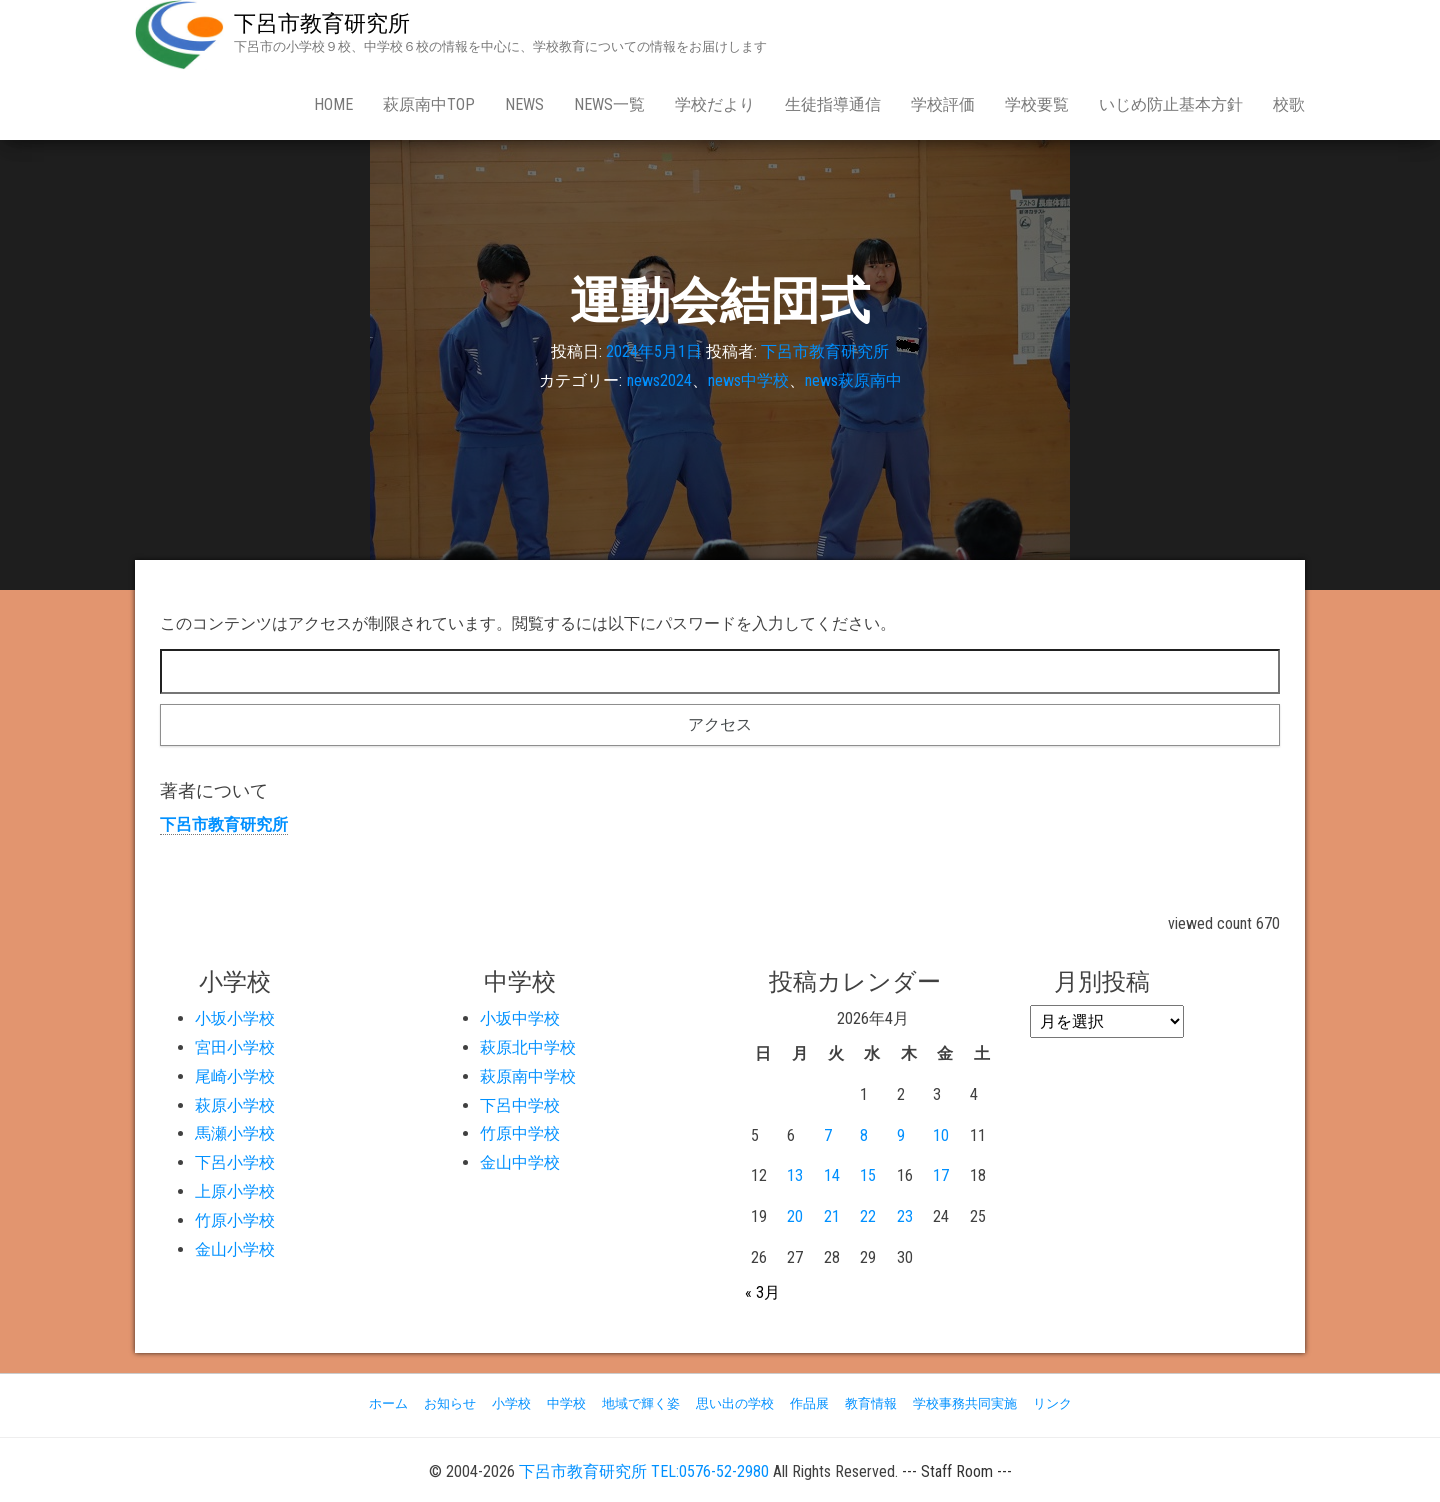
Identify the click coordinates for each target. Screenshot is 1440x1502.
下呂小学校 (235, 1162)
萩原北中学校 (528, 1047)
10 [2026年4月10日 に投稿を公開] (941, 1135)
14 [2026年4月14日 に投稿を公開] (832, 1175)
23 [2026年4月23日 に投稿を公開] (905, 1216)
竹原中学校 (520, 1133)
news (524, 104)
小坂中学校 (520, 1018)
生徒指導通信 (833, 104)
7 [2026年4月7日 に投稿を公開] (828, 1135)
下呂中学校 (520, 1105)
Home (333, 104)
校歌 (1289, 104)
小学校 (511, 1403)
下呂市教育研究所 (322, 23)
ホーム (388, 1403)
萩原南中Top (429, 104)
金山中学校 (520, 1162)
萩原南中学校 (528, 1076)
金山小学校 (235, 1249)
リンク (1052, 1403)
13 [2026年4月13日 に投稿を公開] (795, 1175)
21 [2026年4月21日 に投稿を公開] (832, 1216)
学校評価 (943, 104)
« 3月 (762, 1292)
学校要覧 (1037, 104)
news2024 (659, 380)
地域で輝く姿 (641, 1403)
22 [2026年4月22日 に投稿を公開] (868, 1216)
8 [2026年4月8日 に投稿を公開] (864, 1135)
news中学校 (748, 380)
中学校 (566, 1403)
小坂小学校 (235, 1018)
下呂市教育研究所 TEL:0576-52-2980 (644, 1471)
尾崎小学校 (235, 1076)
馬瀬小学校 (235, 1133)
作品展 (809, 1403)
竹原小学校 (235, 1220)
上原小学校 (235, 1191)
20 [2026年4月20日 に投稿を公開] (795, 1216)
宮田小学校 (235, 1047)
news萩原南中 (853, 380)
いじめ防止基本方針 (1171, 104)
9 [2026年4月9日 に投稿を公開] (901, 1135)
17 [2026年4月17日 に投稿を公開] (941, 1175)
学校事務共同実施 (965, 1403)
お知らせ (450, 1403)
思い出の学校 (735, 1403)
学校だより (715, 104)
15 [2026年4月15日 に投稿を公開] (868, 1175)
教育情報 (871, 1403)
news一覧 (609, 104)
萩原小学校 (235, 1105)
